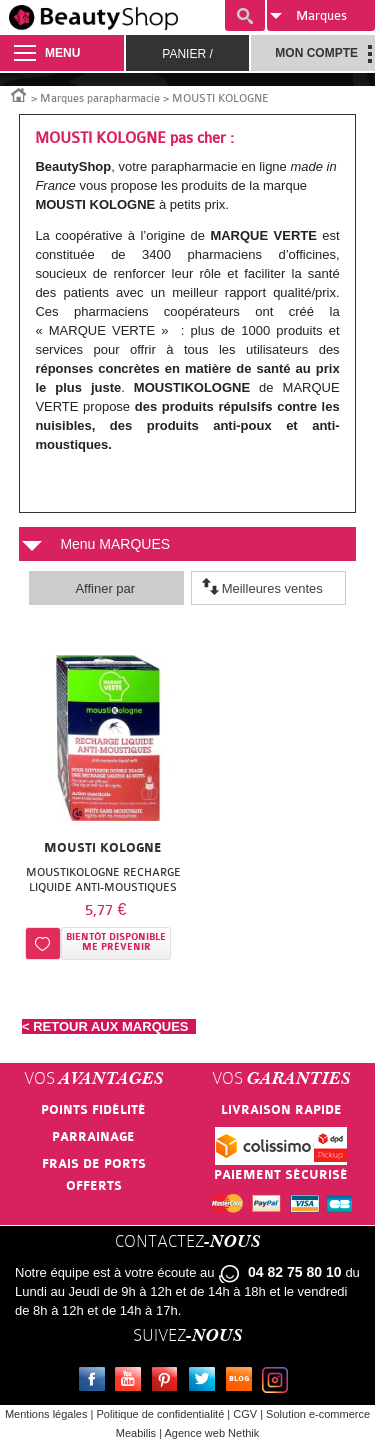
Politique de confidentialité (160, 1414)
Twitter (206, 1382)
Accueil (19, 94)
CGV (245, 1414)
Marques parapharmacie (100, 98)
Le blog (243, 1382)
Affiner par (105, 588)
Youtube (132, 1382)
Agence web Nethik (211, 1433)
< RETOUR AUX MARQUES (109, 1026)
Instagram (279, 1382)
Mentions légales (46, 1414)
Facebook (96, 1382)
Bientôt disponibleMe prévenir (116, 942)
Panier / (187, 54)
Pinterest (169, 1382)
